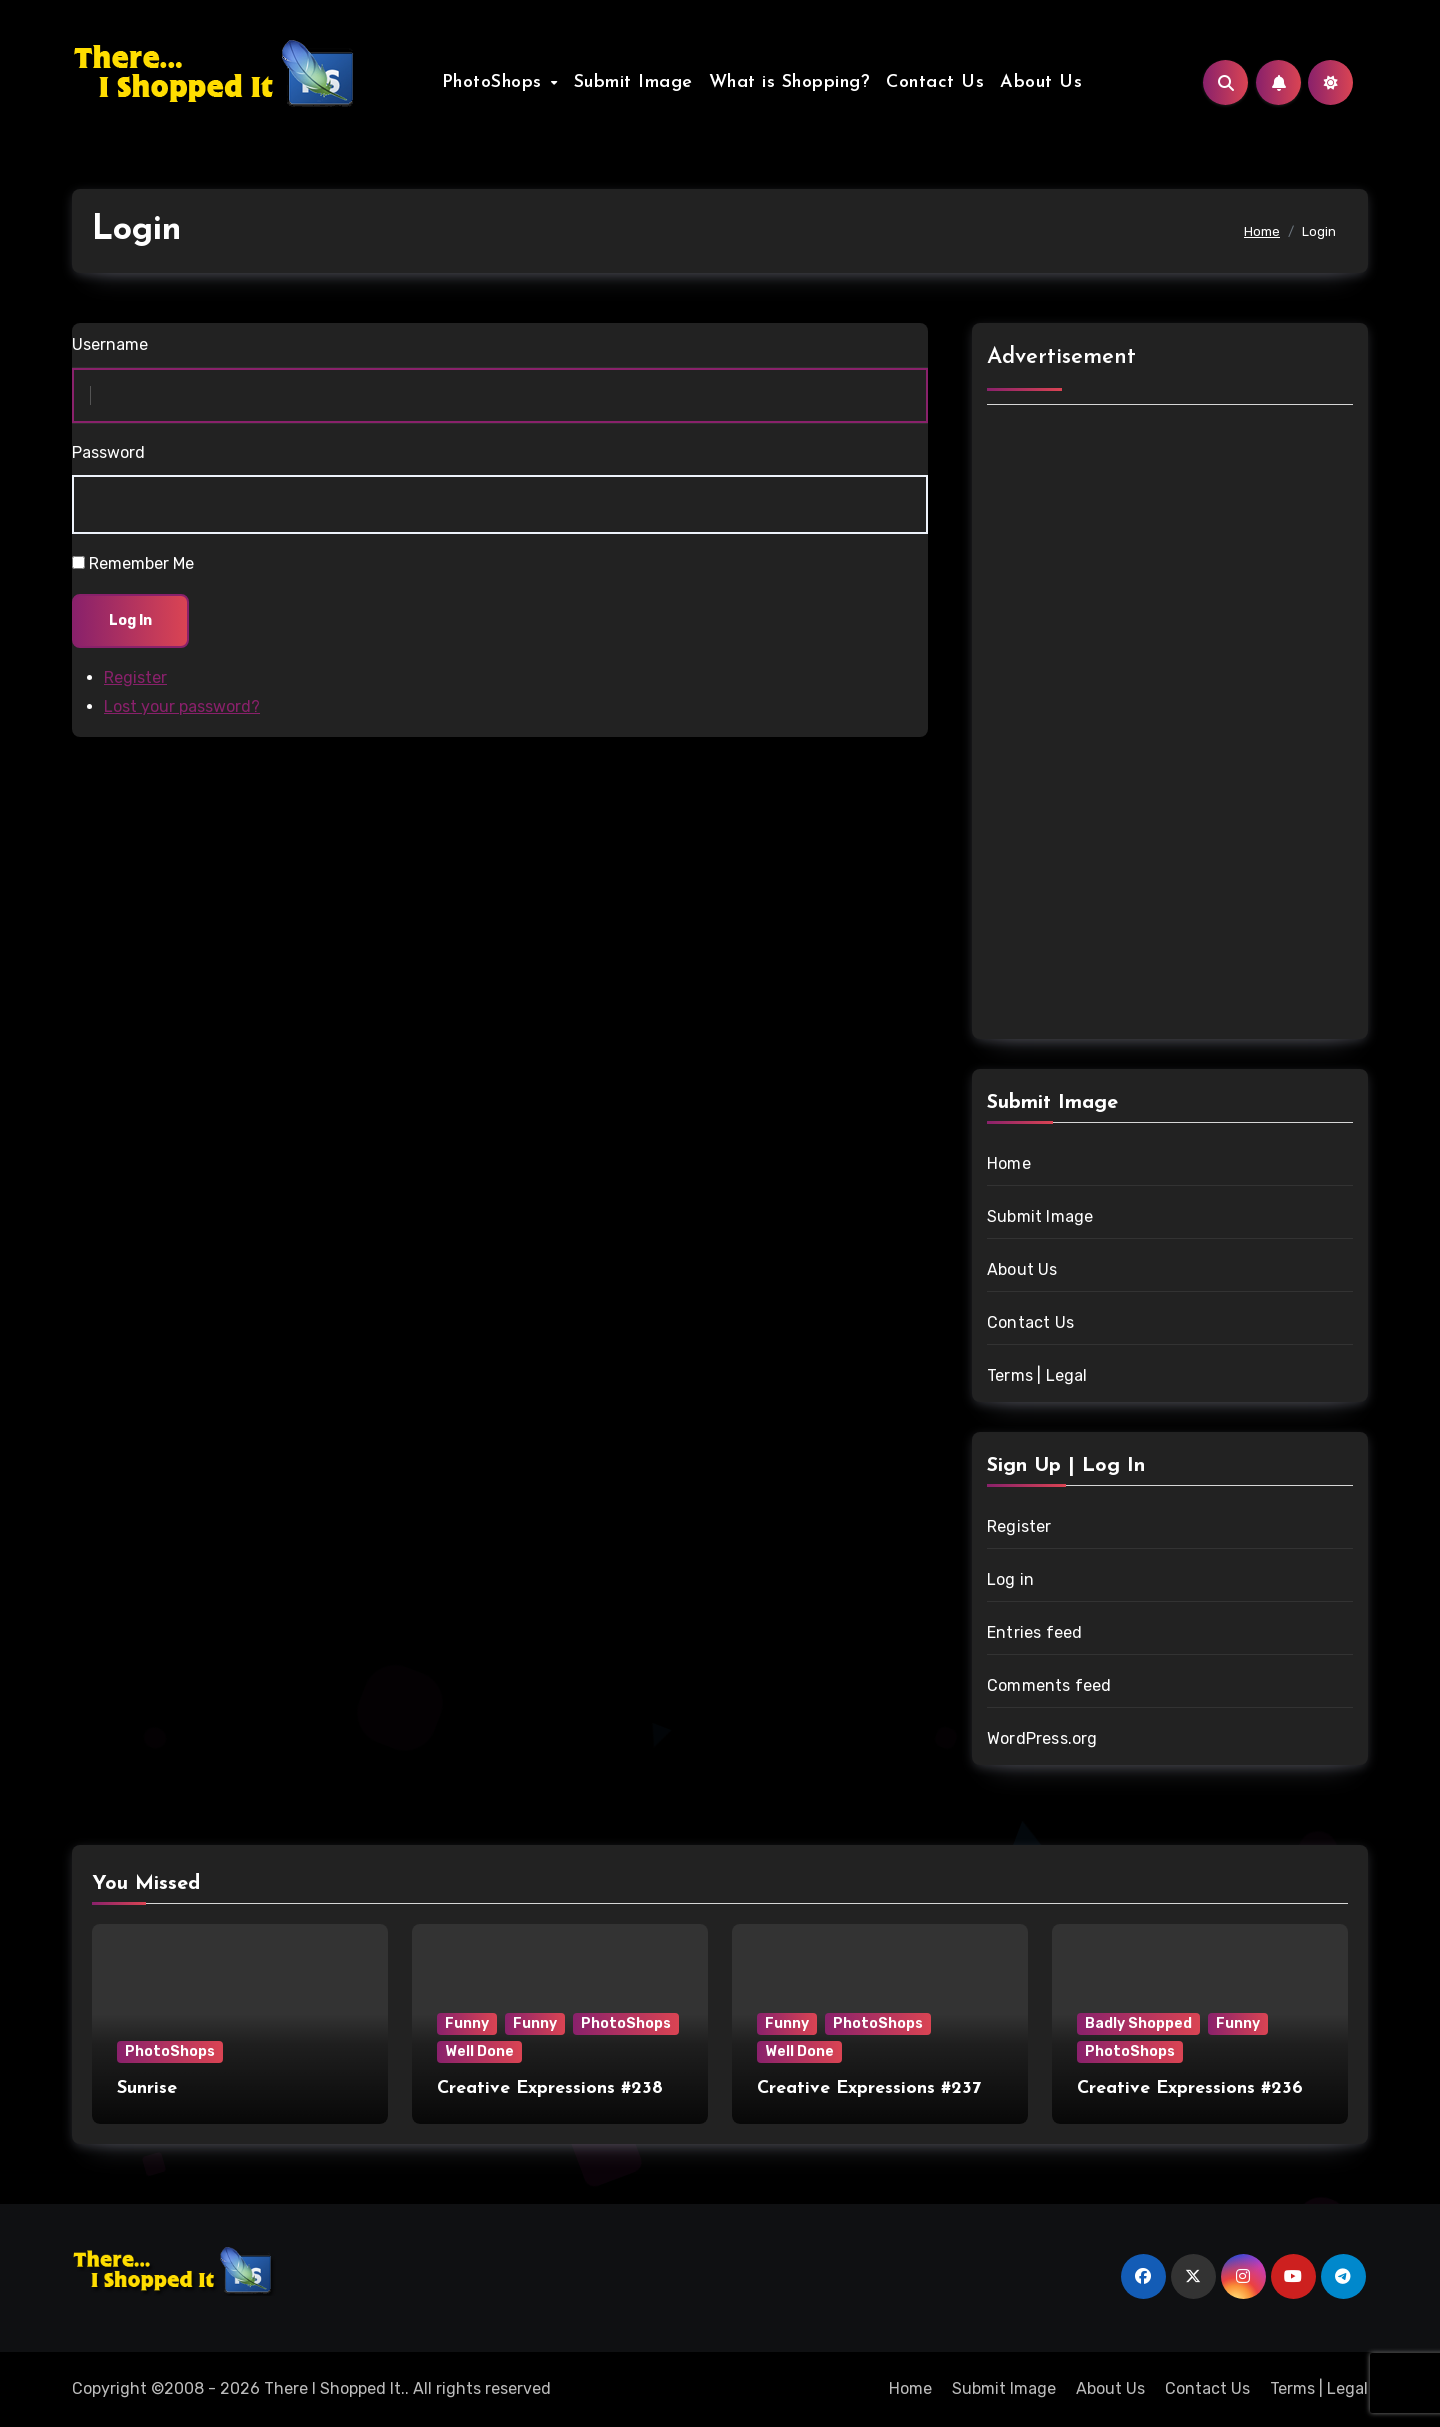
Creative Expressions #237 (869, 2088)
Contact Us (935, 82)
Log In (130, 620)
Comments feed (1049, 1685)
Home (1009, 1163)
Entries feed (1034, 1632)
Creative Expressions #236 (1190, 2088)
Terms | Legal (1037, 1375)
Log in (1010, 1579)
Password (108, 452)
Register (135, 677)
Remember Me (141, 563)
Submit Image (633, 82)
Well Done (479, 2051)
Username (110, 344)
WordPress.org (1042, 1738)
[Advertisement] (1173, 725)
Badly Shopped (1138, 2023)
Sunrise (147, 2088)
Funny (467, 2023)
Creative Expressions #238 (550, 2088)
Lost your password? (182, 706)
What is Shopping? (790, 82)
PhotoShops (495, 82)
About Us (1041, 82)
